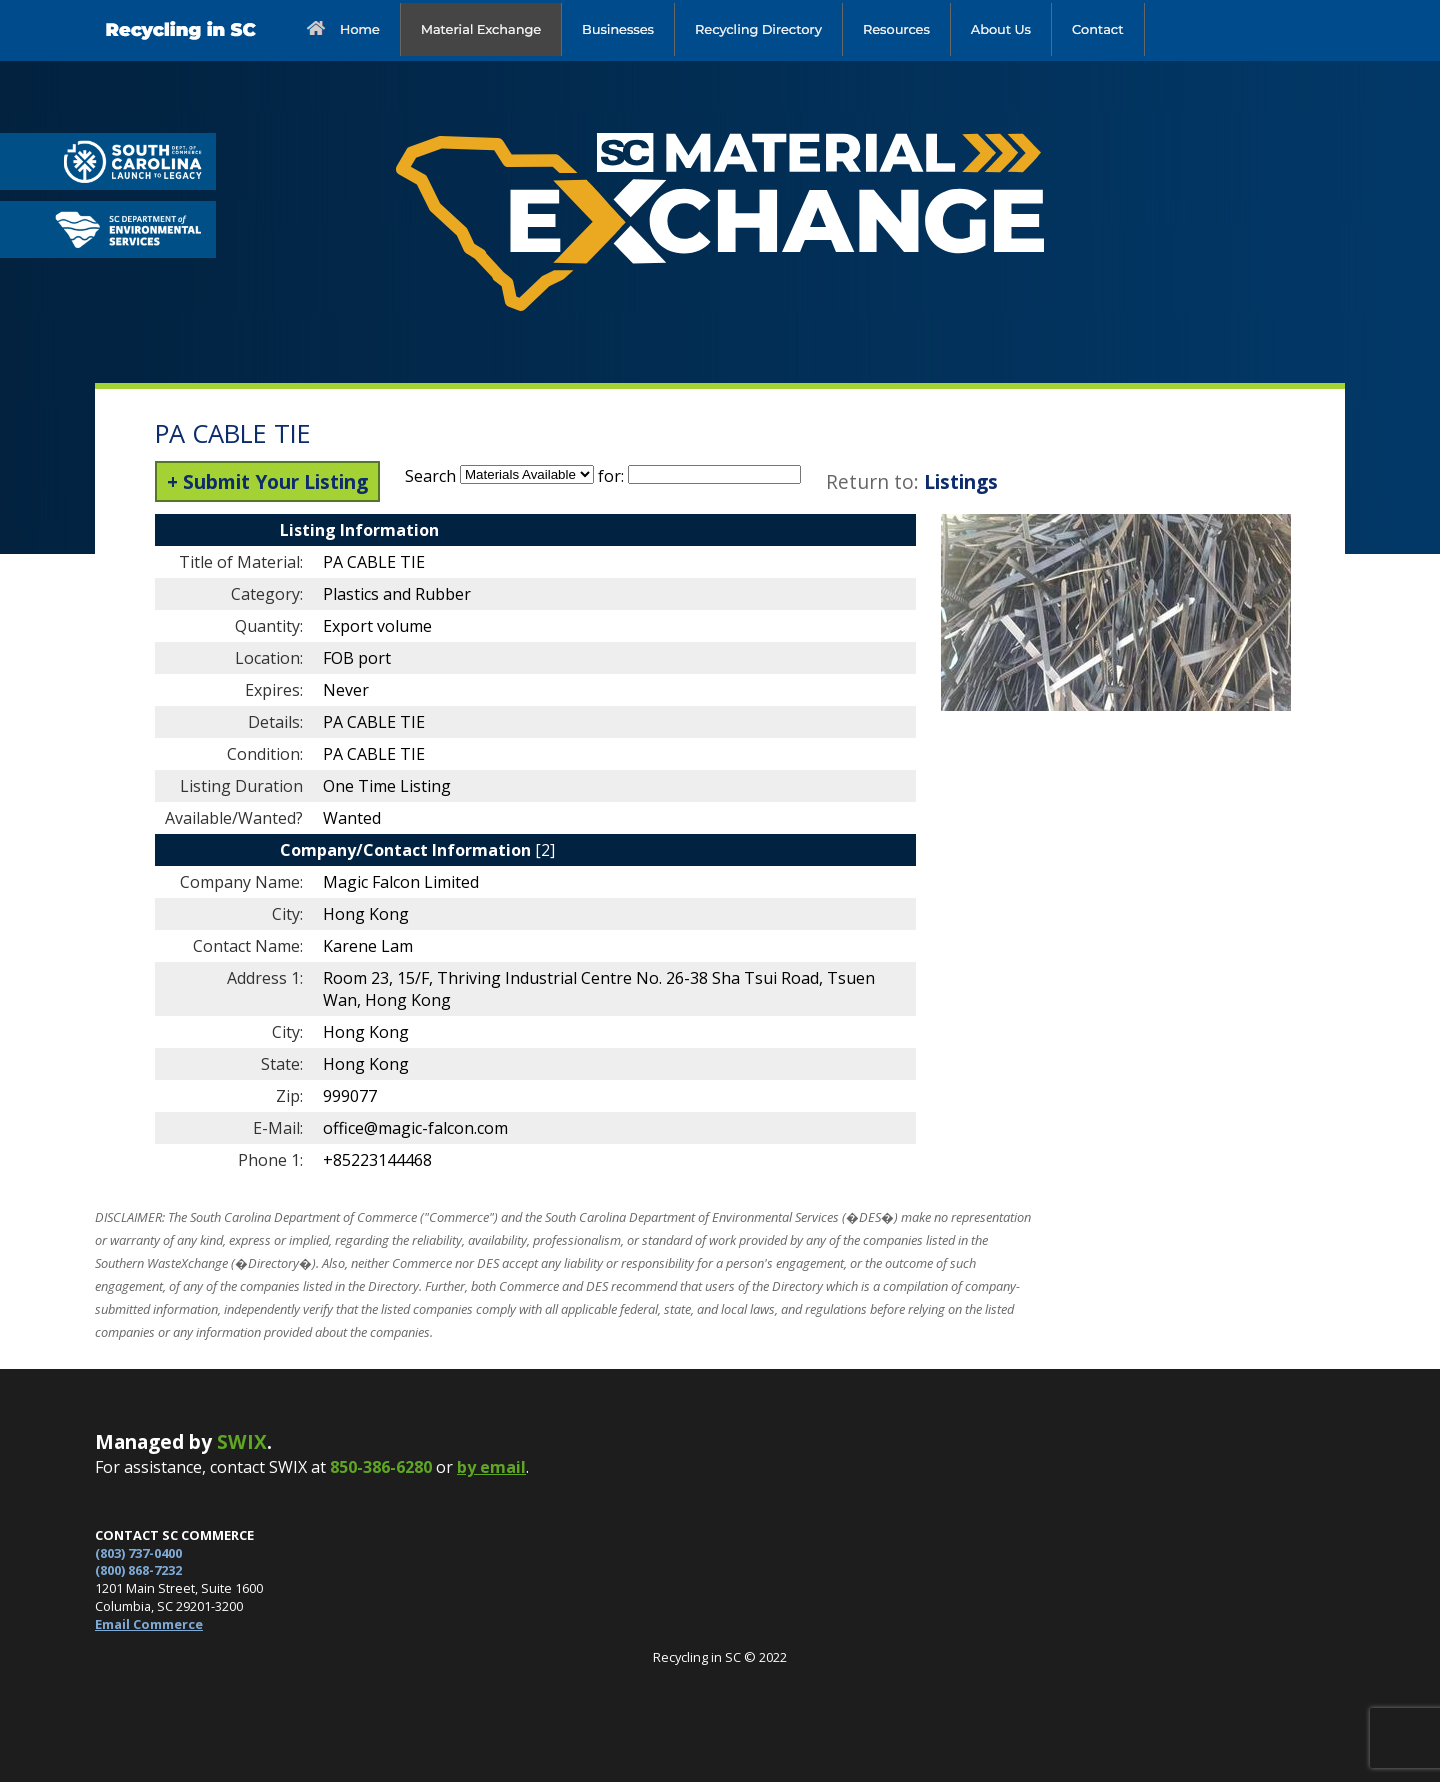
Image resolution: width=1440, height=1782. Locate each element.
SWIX (242, 1441)
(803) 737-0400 (138, 1553)
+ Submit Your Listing (267, 481)
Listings (961, 481)
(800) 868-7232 (138, 1570)
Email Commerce (149, 1624)
